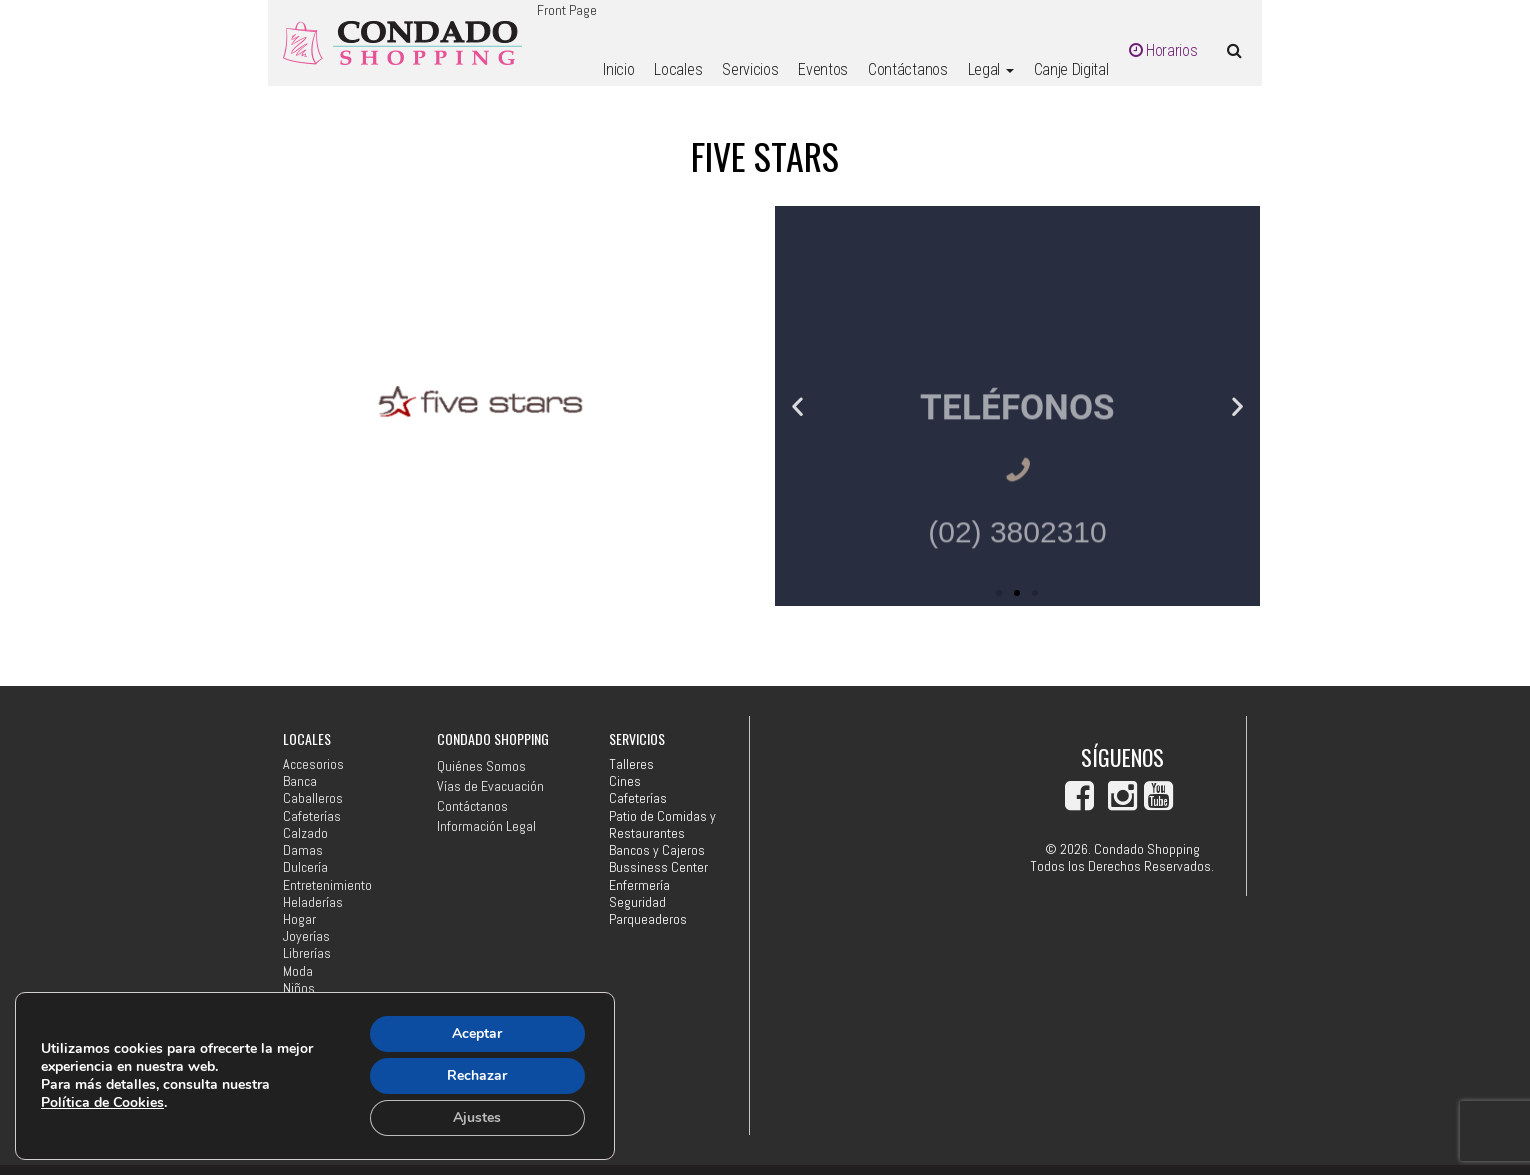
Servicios (750, 69)
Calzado (305, 833)
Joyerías (306, 936)
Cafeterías (312, 816)
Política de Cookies (102, 1102)
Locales (678, 69)
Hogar (299, 919)
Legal (991, 69)
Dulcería (305, 867)
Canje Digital (1071, 69)
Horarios (1163, 50)
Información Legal (486, 826)
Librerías (307, 953)
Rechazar (477, 1075)
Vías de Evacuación (490, 786)
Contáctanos (907, 69)
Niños (299, 988)
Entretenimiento (327, 885)
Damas (303, 850)
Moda (298, 971)
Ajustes (477, 1117)
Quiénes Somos (481, 766)
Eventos (823, 69)
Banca (300, 781)
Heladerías (313, 902)
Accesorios (313, 764)
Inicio (618, 69)
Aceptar (477, 1033)
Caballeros (313, 798)
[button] (797, 405)
